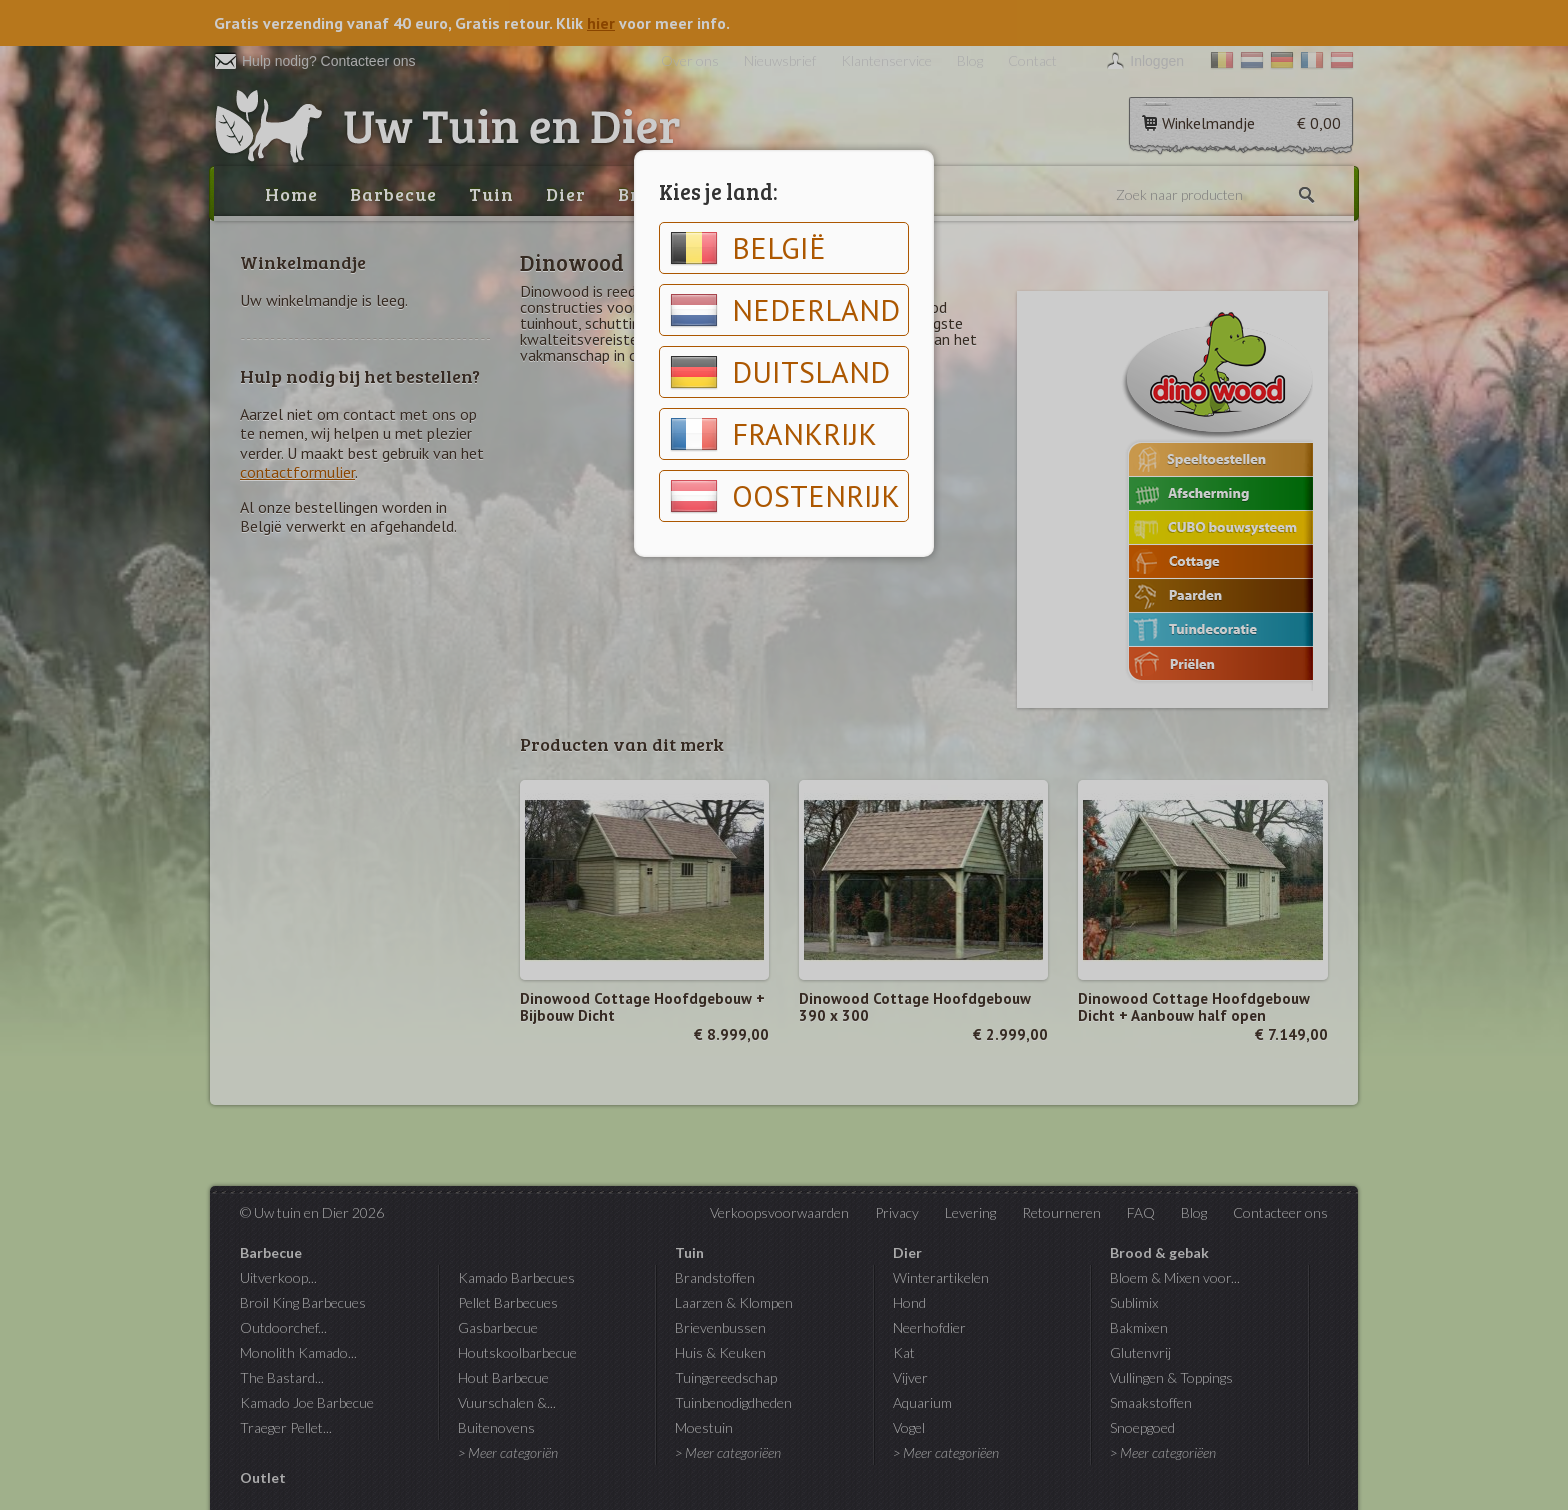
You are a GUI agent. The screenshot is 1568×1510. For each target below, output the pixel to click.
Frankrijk (773, 434)
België (748, 248)
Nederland (785, 310)
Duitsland (780, 372)
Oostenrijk (785, 496)
